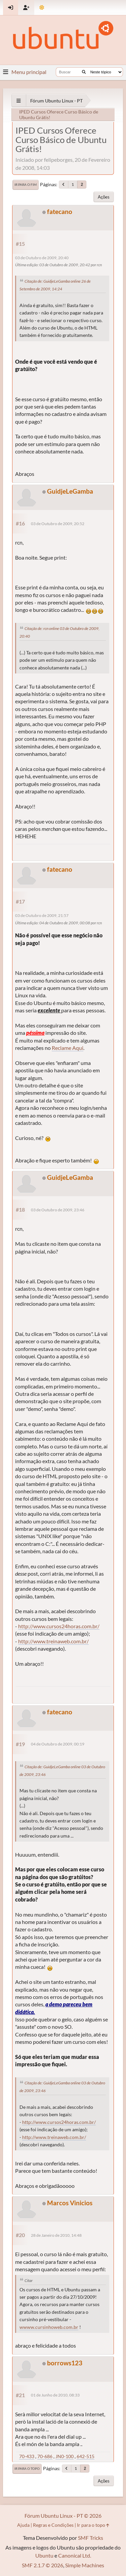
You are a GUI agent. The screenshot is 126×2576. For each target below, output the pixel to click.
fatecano (59, 211)
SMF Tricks (90, 2537)
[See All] (18, 100)
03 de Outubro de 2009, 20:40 (42, 258)
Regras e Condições (53, 2525)
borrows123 (64, 2363)
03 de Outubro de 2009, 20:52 (57, 523)
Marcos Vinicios (69, 2203)
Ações (104, 197)
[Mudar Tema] (41, 7)
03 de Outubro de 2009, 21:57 (42, 915)
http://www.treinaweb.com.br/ (53, 1641)
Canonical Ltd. (74, 2555)
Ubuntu (44, 2555)
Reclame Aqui (67, 1048)
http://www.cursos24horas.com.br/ (58, 1626)
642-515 (85, 2456)
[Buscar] (84, 72)
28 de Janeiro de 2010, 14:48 (56, 2235)
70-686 (44, 2456)
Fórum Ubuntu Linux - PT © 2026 (63, 2515)
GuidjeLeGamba (70, 491)
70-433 (26, 2456)
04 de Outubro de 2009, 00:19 (57, 1744)
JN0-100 (64, 2456)
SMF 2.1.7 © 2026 (42, 2565)
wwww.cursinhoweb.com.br (48, 2327)
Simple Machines (84, 2565)
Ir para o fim (25, 185)
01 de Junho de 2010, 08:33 (55, 2395)
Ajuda (23, 2525)
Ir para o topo (27, 2468)
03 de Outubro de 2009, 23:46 (57, 1210)
